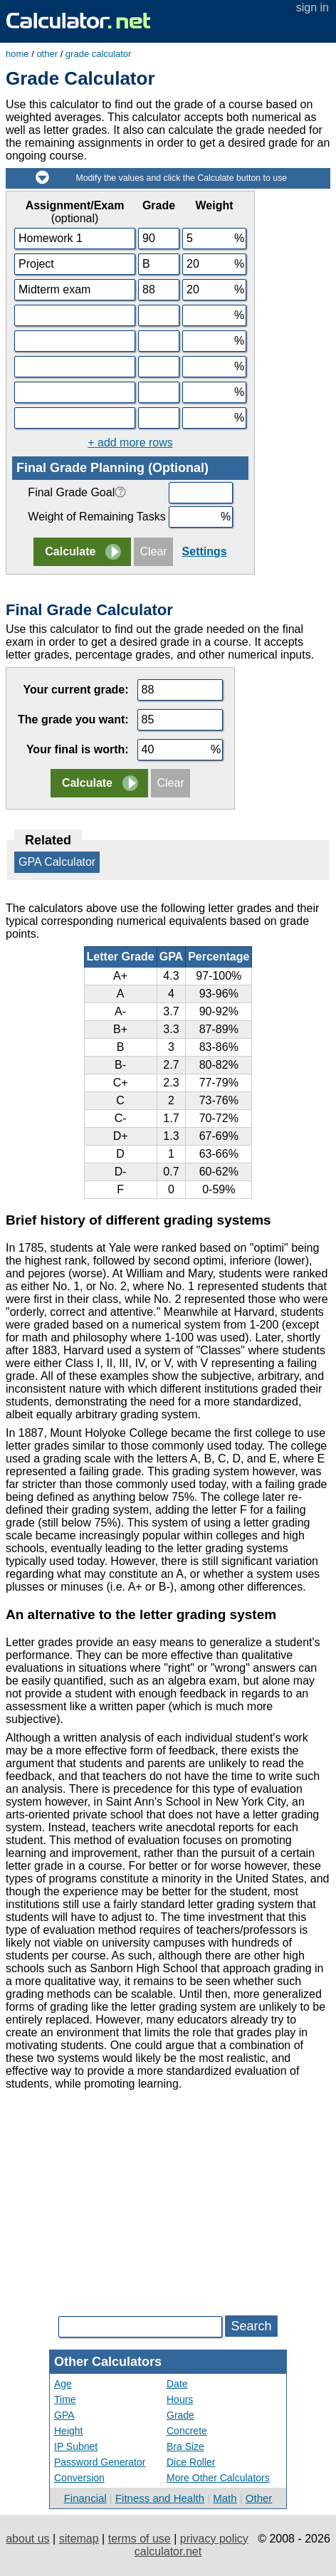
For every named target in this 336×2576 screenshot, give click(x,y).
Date (177, 2383)
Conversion (79, 2477)
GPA (64, 2415)
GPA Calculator (57, 862)
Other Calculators (108, 2362)
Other (259, 2498)
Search (251, 2326)
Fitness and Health (159, 2498)
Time (65, 2399)
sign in (312, 7)
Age (63, 2383)
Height (68, 2430)
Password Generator (99, 2462)
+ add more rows (130, 442)
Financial (85, 2498)
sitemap (79, 2539)
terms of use (139, 2539)
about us (27, 2539)
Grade (180, 2415)
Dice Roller (191, 2462)
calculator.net (168, 2551)
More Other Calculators (218, 2477)
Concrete (187, 2430)
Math (224, 2498)
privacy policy (214, 2539)
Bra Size (185, 2446)
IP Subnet (76, 2446)
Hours (180, 2399)
